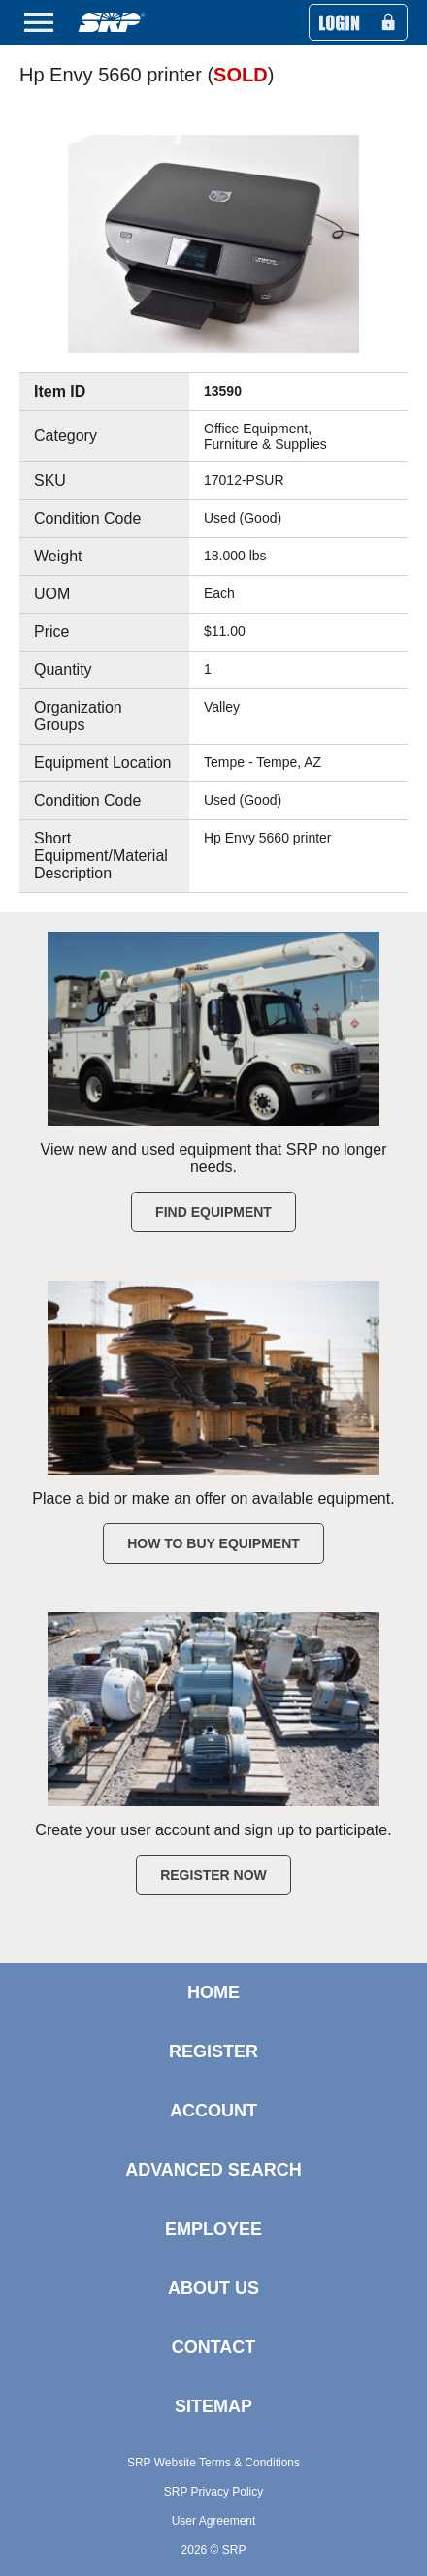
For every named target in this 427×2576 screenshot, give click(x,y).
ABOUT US (213, 2288)
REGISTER (213, 2051)
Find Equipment (213, 1212)
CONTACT (214, 2347)
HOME (213, 1992)
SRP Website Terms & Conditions (213, 2462)
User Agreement (214, 2521)
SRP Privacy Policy (213, 2491)
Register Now (213, 1875)
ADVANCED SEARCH (213, 2169)
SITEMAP (213, 2406)
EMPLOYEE (213, 2229)
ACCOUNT (213, 2110)
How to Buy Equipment (213, 1543)
